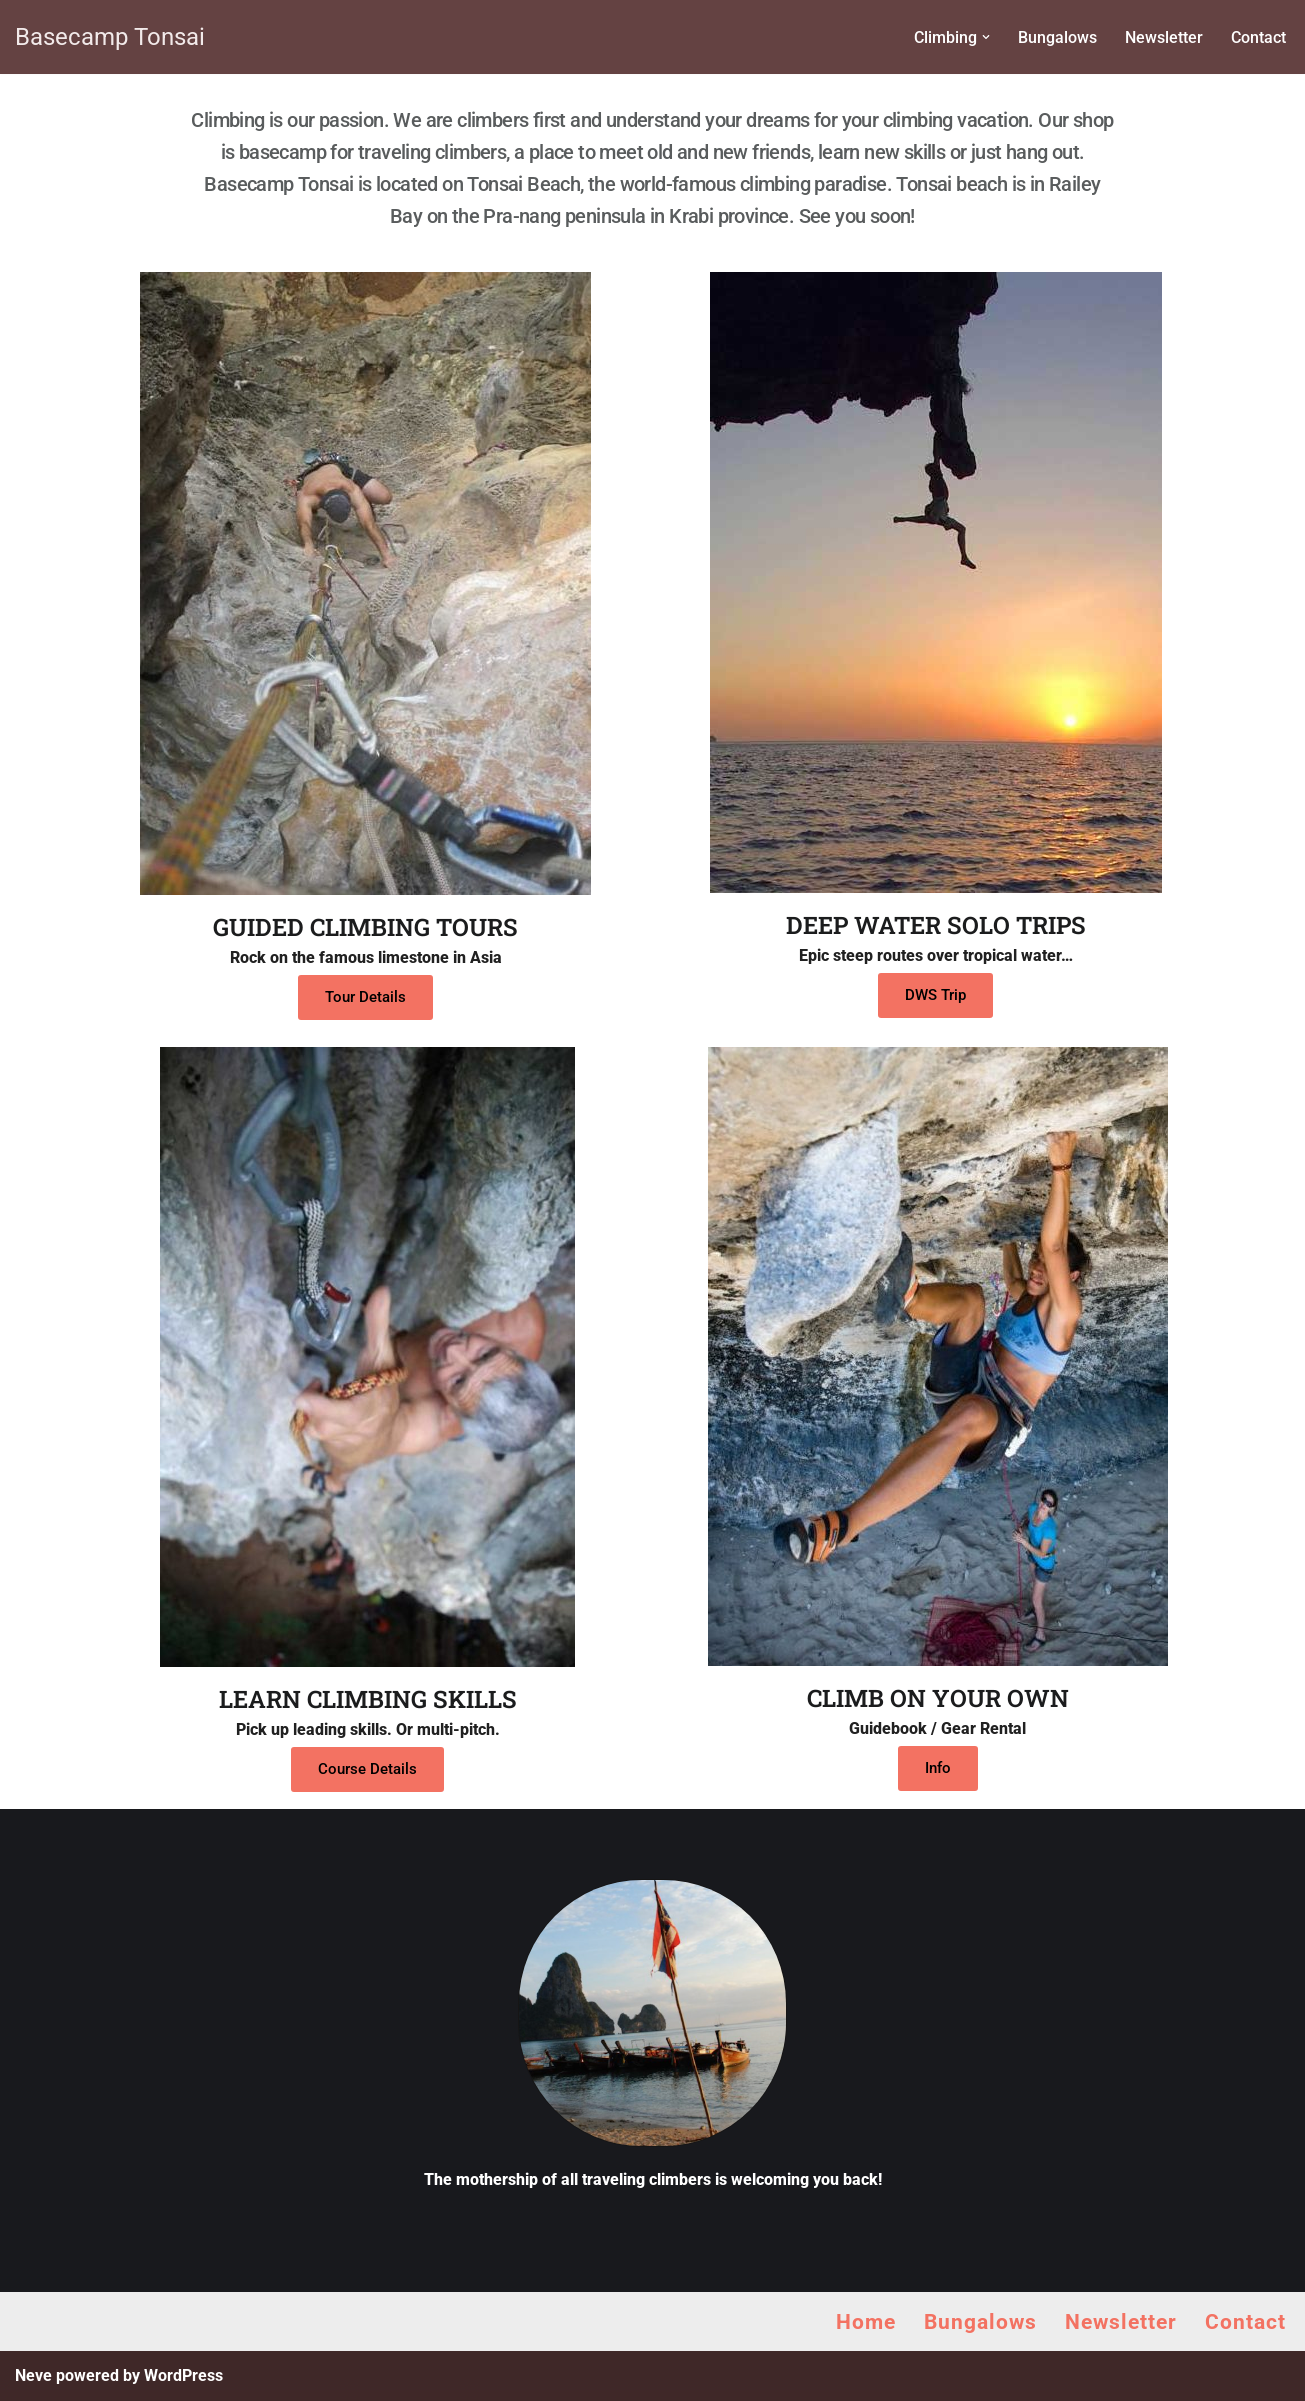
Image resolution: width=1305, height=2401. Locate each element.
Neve (33, 2375)
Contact (1258, 37)
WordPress (183, 2375)
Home (866, 2322)
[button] (986, 37)
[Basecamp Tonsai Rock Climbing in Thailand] (110, 37)
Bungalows (1057, 37)
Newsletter (1164, 37)
